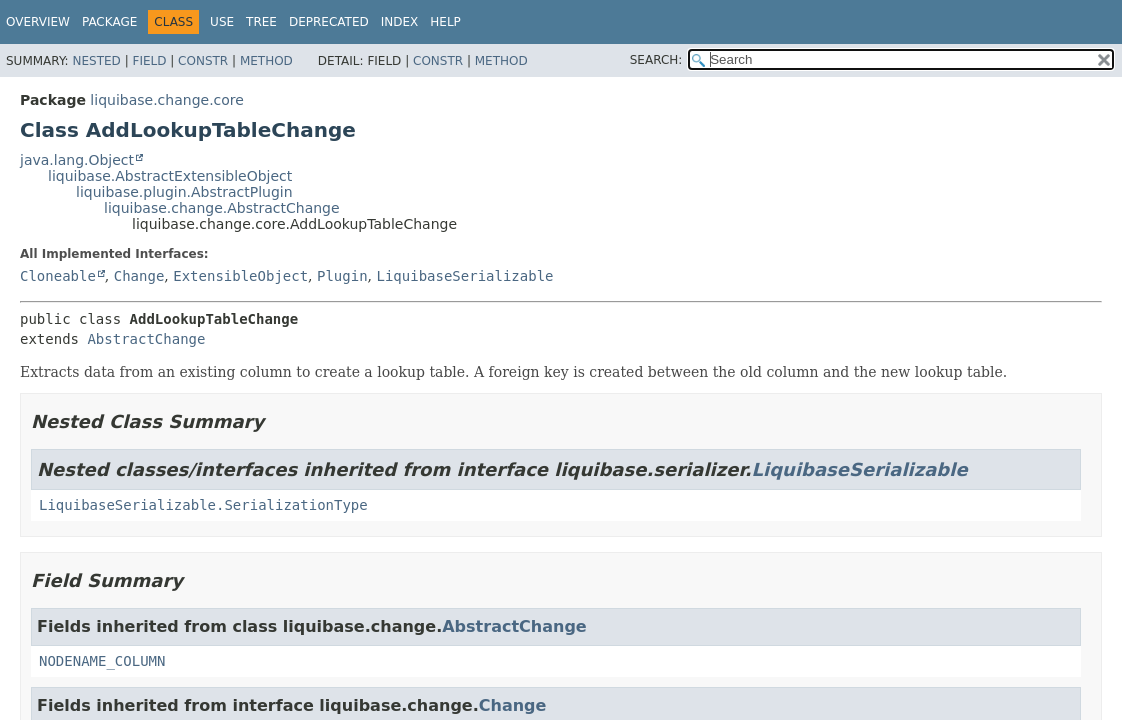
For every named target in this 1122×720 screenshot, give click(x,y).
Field (149, 61)
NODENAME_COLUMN (102, 661)
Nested (96, 61)
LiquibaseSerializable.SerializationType (203, 505)
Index (400, 22)
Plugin (342, 276)
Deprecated (329, 22)
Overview (38, 22)
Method (266, 61)
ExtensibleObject (240, 276)
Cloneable (58, 276)
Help (445, 22)
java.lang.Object (77, 160)
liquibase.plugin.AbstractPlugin (184, 192)
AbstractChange (146, 339)
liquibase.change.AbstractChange (222, 208)
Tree (261, 22)
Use (222, 22)
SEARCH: (656, 60)
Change (139, 276)
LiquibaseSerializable (465, 276)
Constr (203, 61)
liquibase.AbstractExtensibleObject (170, 176)
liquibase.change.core (167, 100)
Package (109, 22)
